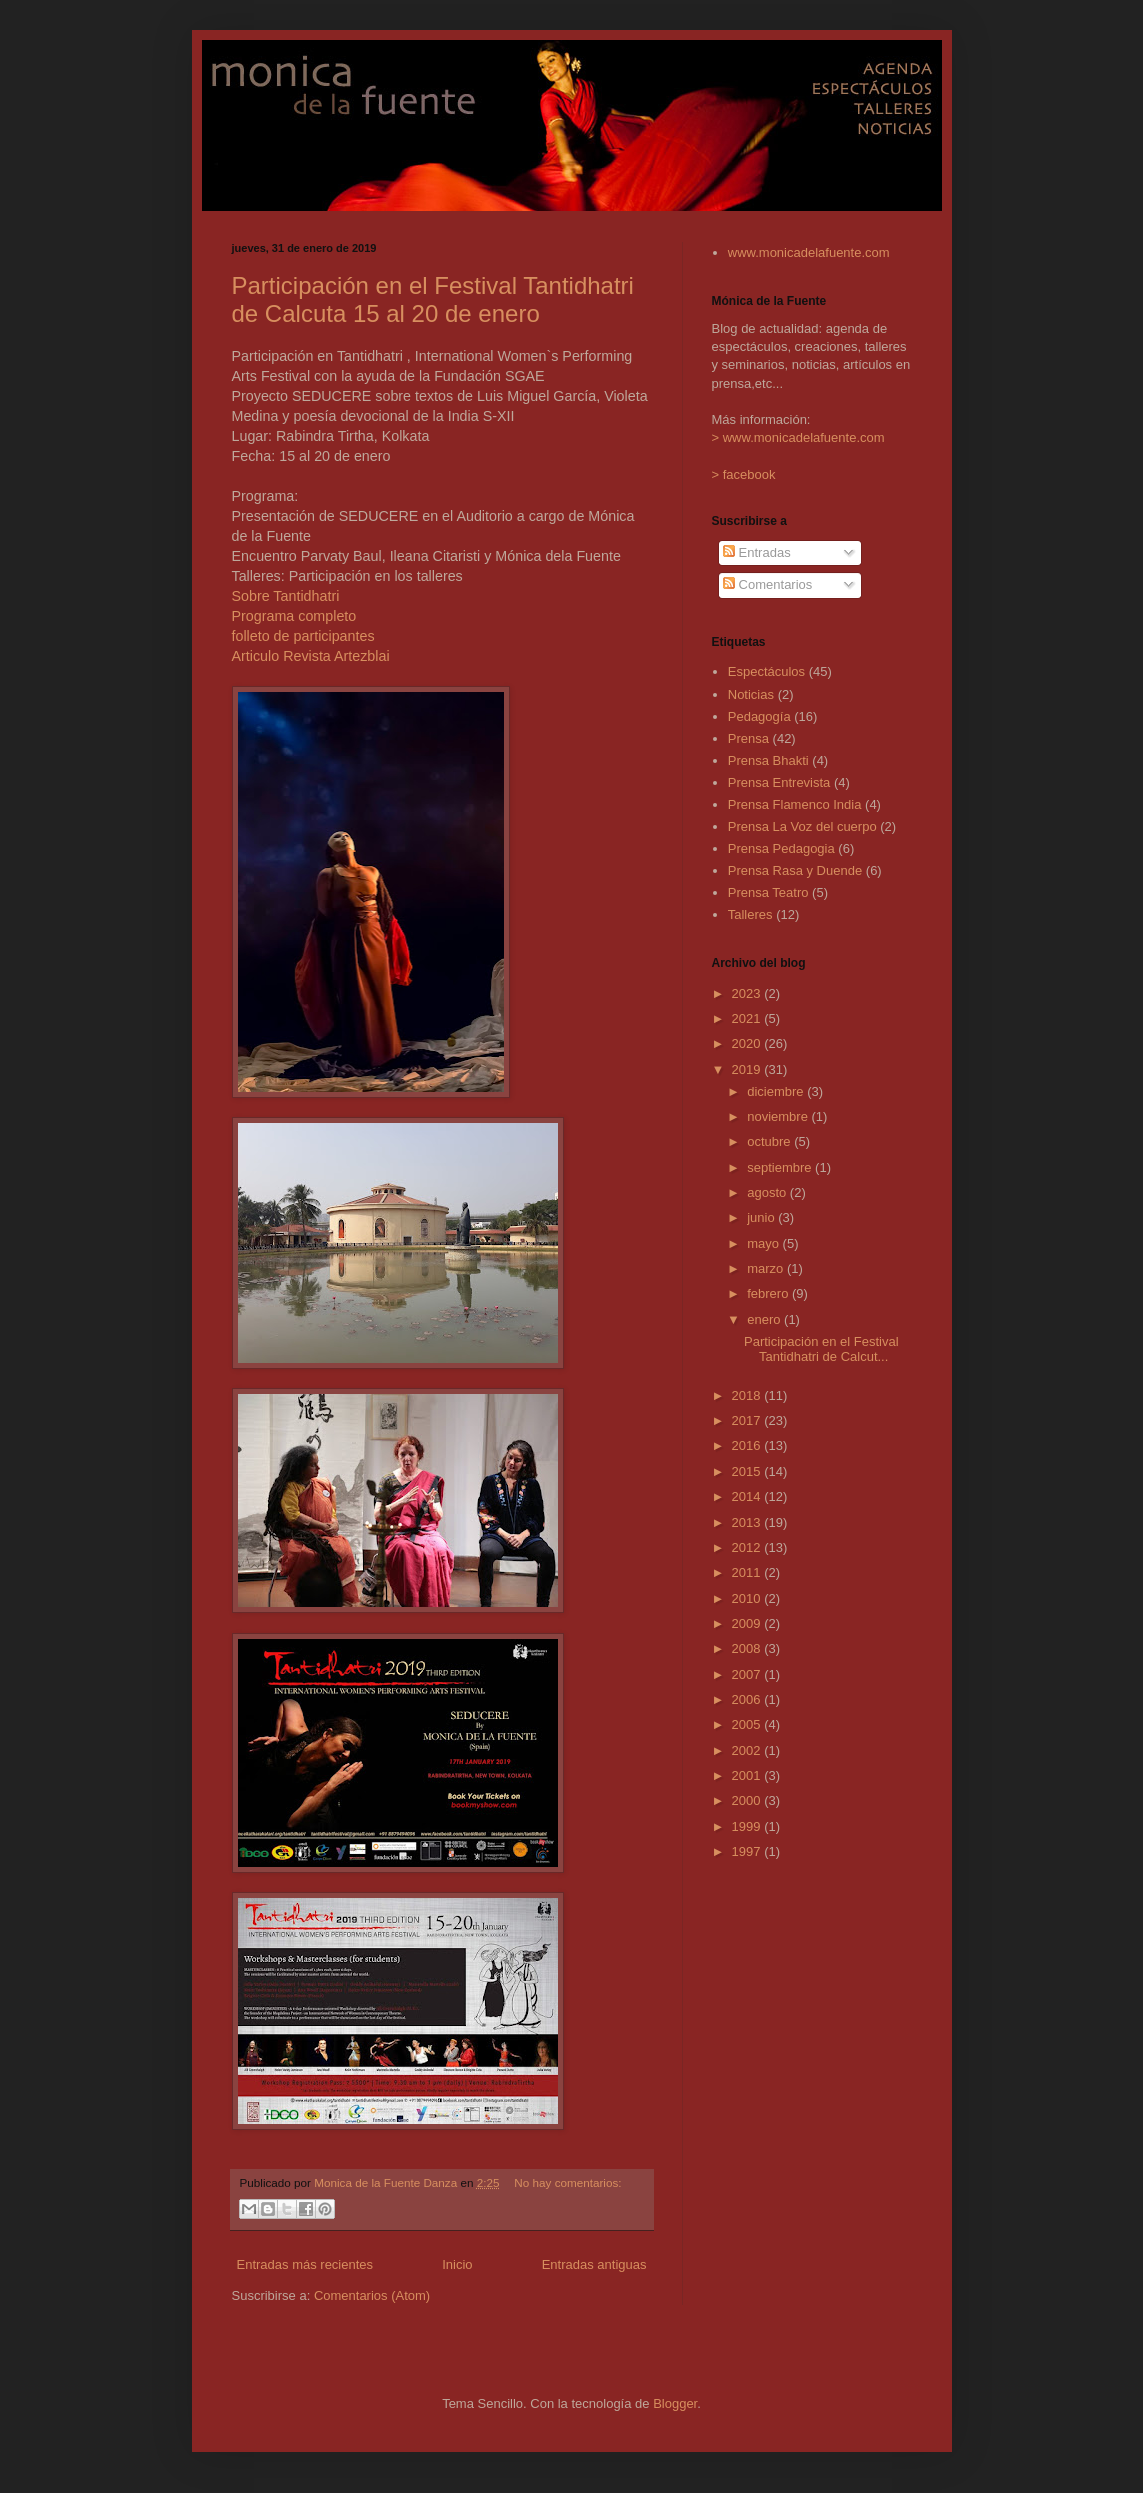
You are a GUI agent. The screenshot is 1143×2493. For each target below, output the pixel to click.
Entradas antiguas (594, 2264)
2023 (748, 993)
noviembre (779, 1116)
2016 (748, 1445)
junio (762, 1217)
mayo (764, 1243)
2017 (748, 1420)
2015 (748, 1471)
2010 (748, 1598)
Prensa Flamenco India (795, 804)
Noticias (751, 694)
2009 (748, 1623)
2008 (748, 1648)
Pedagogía (759, 716)
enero (765, 1319)
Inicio (457, 2264)
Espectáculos (766, 671)
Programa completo (294, 616)
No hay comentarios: (567, 2182)
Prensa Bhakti (768, 760)
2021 (748, 1018)
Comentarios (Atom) (372, 2295)
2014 (748, 1496)
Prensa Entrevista (779, 782)
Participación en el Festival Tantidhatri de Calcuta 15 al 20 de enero (433, 299)
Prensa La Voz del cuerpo (802, 826)
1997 (748, 1851)
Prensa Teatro (768, 892)
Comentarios (767, 584)
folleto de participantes (303, 636)
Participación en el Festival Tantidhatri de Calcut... (821, 1349)
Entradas (757, 552)
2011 (748, 1572)
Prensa (748, 738)
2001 (748, 1775)
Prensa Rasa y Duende (795, 870)
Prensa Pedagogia (781, 848)
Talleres (750, 914)
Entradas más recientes (305, 2264)
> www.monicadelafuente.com (798, 437)
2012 (748, 1547)
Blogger (675, 2403)
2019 (748, 1069)
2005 (748, 1724)
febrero (769, 1293)
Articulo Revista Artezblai (311, 656)
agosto (768, 1192)
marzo (767, 1268)
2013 (748, 1522)
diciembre (777, 1091)
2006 (748, 1699)
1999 (748, 1826)
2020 (748, 1043)
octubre (770, 1141)
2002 (748, 1750)
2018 (748, 1395)
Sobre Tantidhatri (286, 596)
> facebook (744, 474)
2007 (748, 1674)
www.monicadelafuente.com (809, 252)
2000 (748, 1800)
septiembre (781, 1167)
